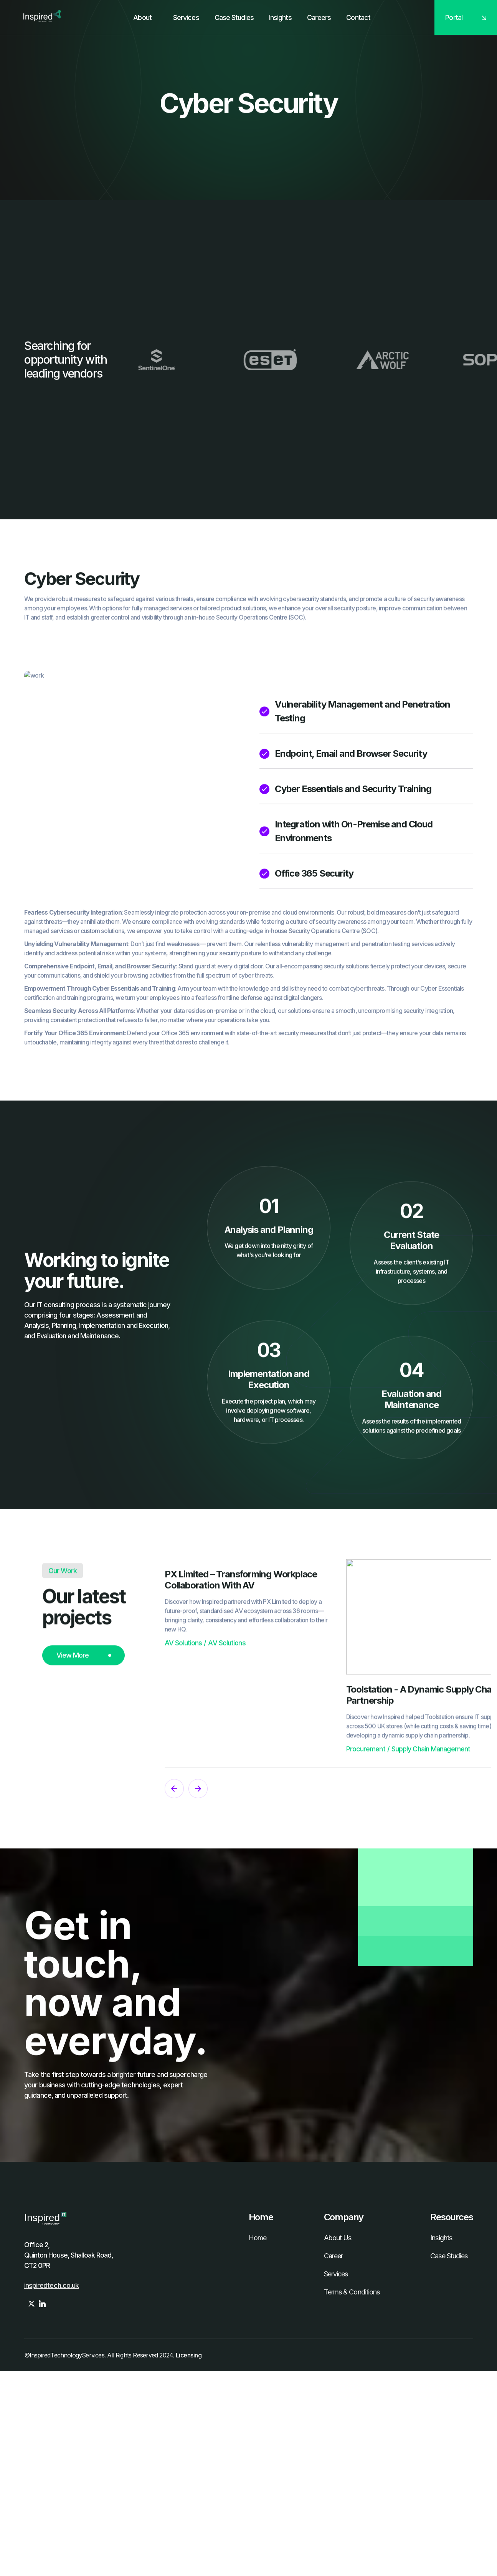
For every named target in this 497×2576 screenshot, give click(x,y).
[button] (183, 17)
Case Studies (448, 2256)
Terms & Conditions (352, 2292)
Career (333, 2256)
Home (257, 2238)
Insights (441, 2238)
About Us (338, 2238)
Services (336, 2274)
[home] (40, 17)
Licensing (189, 2355)
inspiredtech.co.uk (51, 2285)
